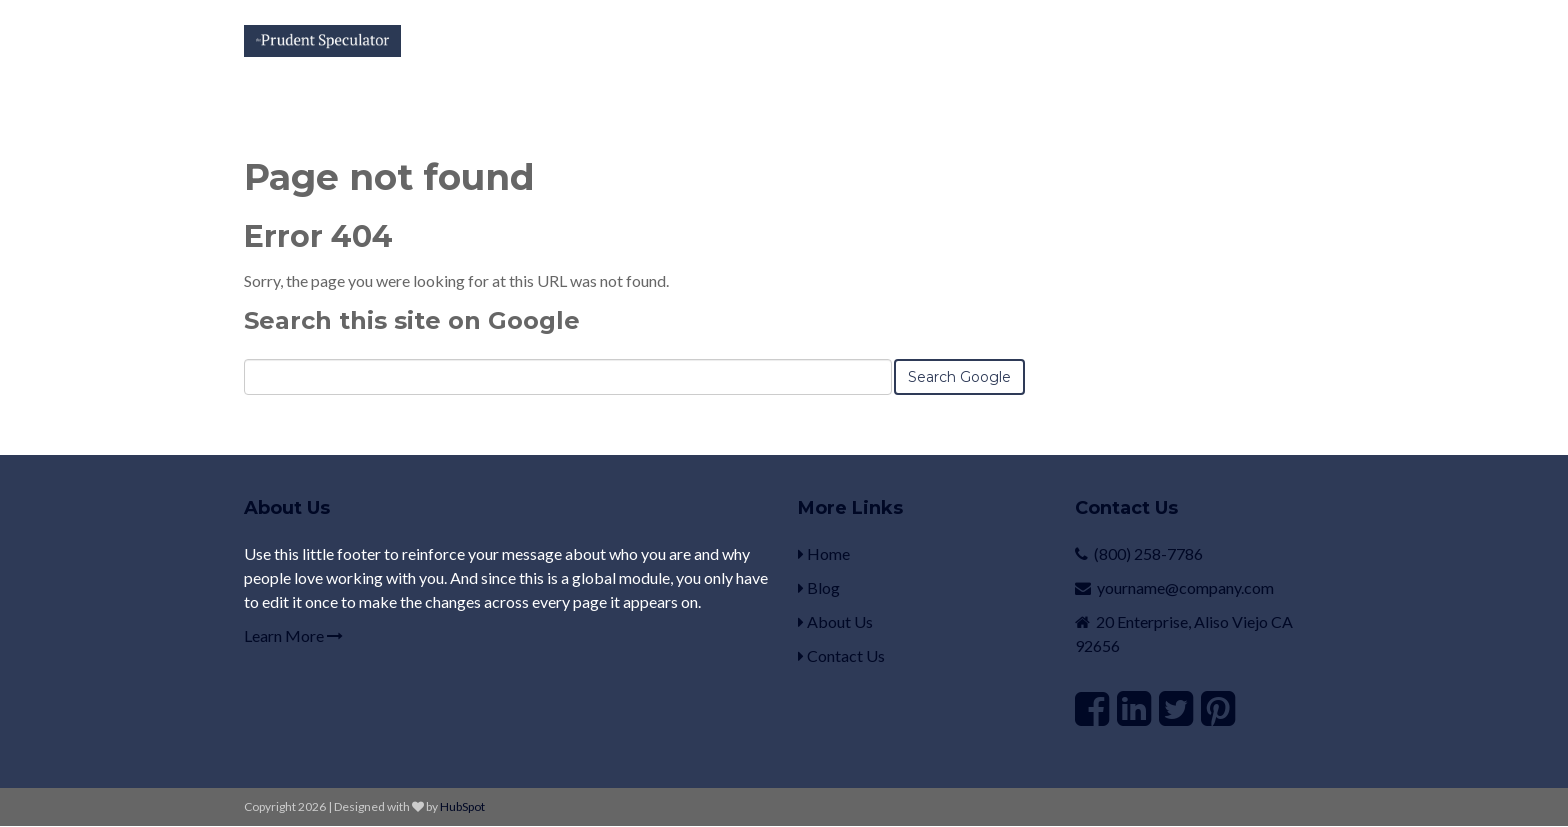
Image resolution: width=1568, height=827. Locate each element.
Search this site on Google (412, 320)
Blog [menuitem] (819, 587)
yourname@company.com (1185, 587)
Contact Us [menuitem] (841, 655)
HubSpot (462, 806)
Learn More (293, 635)
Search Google (959, 377)
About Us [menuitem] (835, 621)
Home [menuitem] (824, 553)
